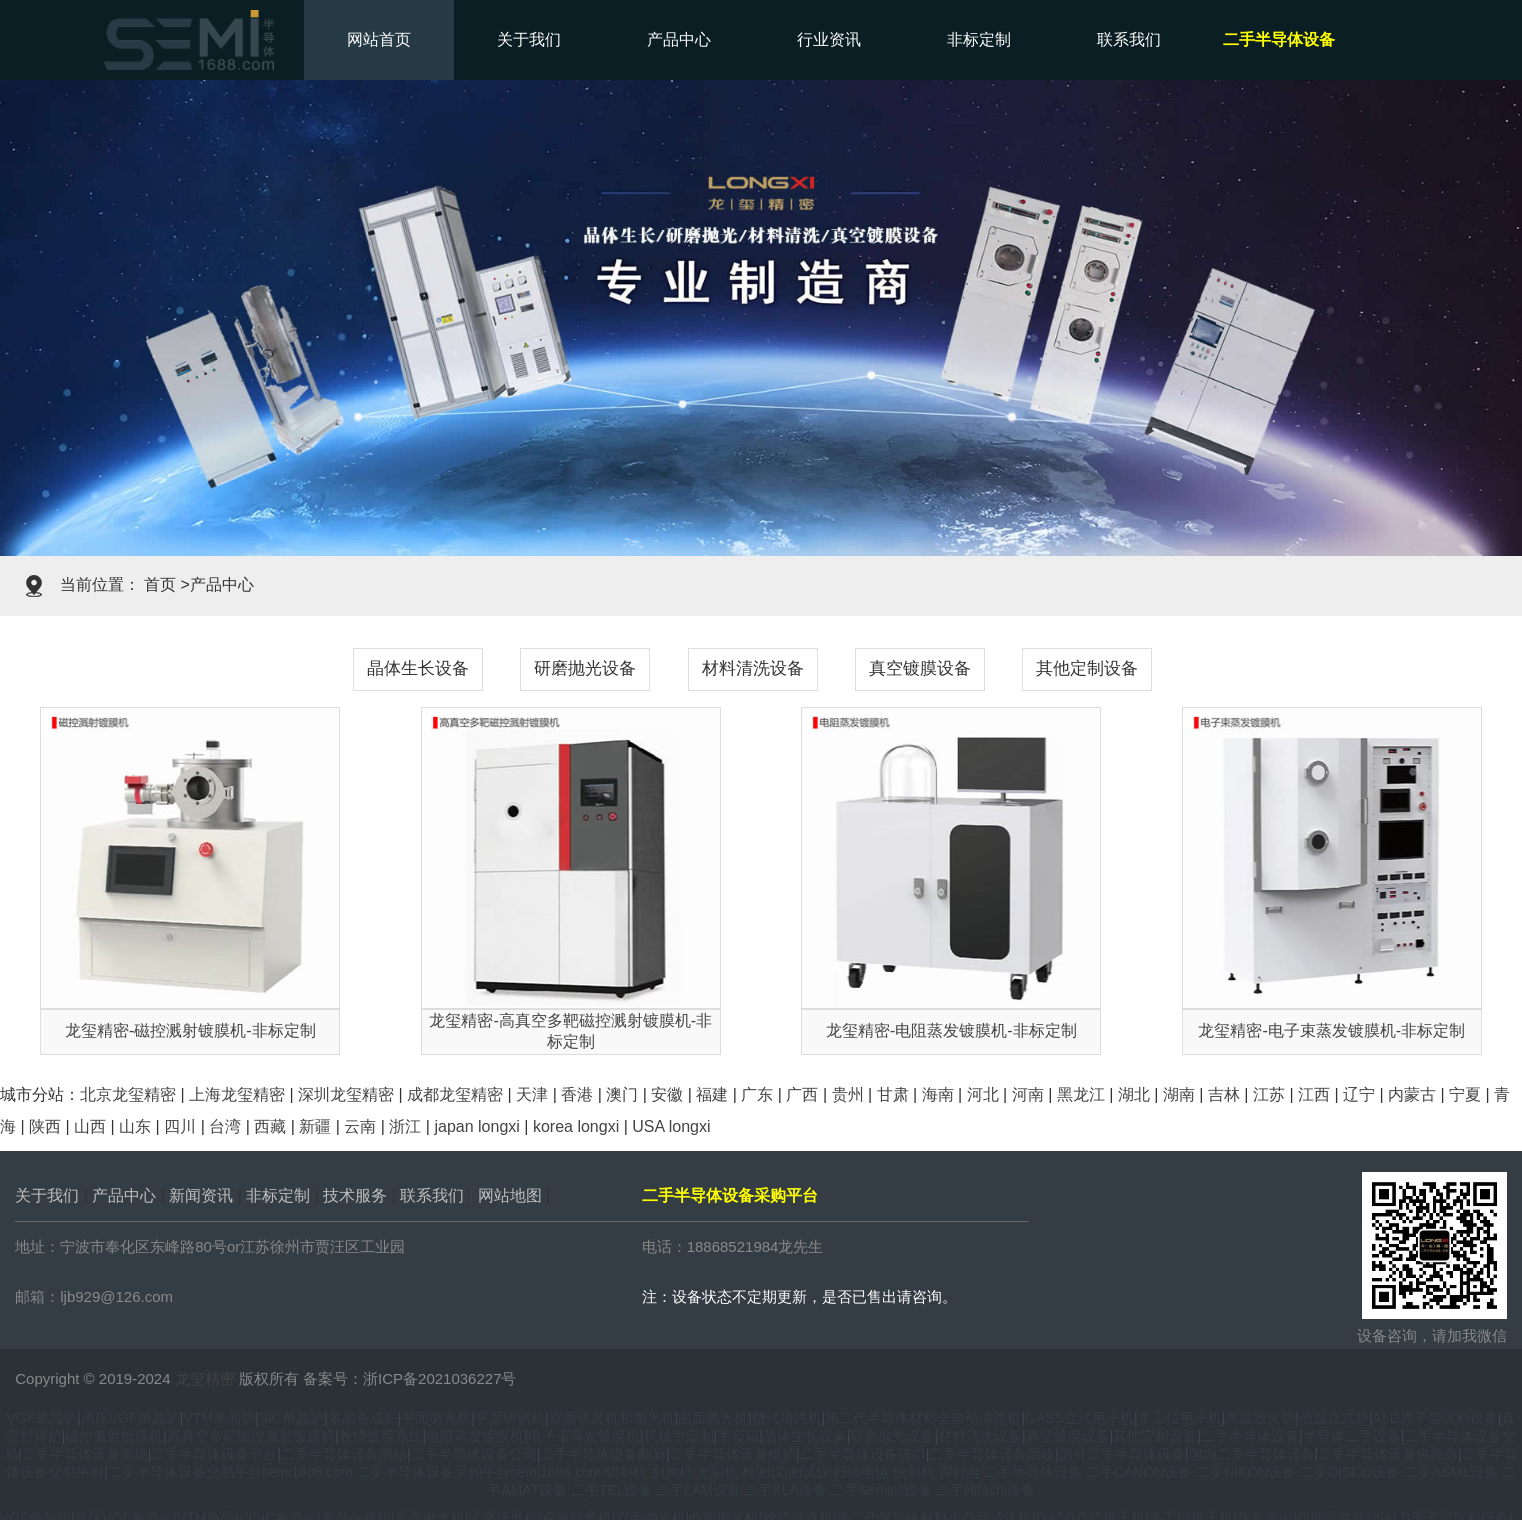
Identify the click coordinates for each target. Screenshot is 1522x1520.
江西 (1314, 1094)
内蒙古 (1412, 1094)
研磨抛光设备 (585, 668)
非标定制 (979, 39)
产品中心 (679, 39)
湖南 (1179, 1094)
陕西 (45, 1126)
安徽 (667, 1094)
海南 (938, 1094)
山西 (90, 1126)
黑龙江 (1081, 1094)
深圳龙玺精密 (346, 1094)
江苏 (1269, 1094)
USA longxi (671, 1126)
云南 (360, 1126)
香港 (577, 1094)
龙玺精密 (205, 1378)
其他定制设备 (1087, 668)
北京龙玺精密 (128, 1094)
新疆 (315, 1126)
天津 (532, 1094)
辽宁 (1359, 1094)
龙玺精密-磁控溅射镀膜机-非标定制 (190, 1030)
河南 (1028, 1094)
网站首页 (379, 39)
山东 (135, 1126)
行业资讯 (829, 39)
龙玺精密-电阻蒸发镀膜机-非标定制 (951, 1030)
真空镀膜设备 (920, 668)
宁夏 (1465, 1094)
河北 (983, 1094)
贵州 (848, 1094)
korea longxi (576, 1126)
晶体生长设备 (418, 668)
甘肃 (893, 1094)
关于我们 (529, 39)
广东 (757, 1094)
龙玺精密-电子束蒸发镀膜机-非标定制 (1331, 1030)
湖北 (1134, 1094)
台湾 (225, 1126)
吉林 (1224, 1094)
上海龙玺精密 (237, 1094)
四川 (180, 1126)
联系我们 (1129, 39)
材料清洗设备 (753, 668)
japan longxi (476, 1126)
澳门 (622, 1094)
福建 (712, 1094)
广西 (802, 1094)
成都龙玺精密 (455, 1094)
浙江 (405, 1126)
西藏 (270, 1126)
